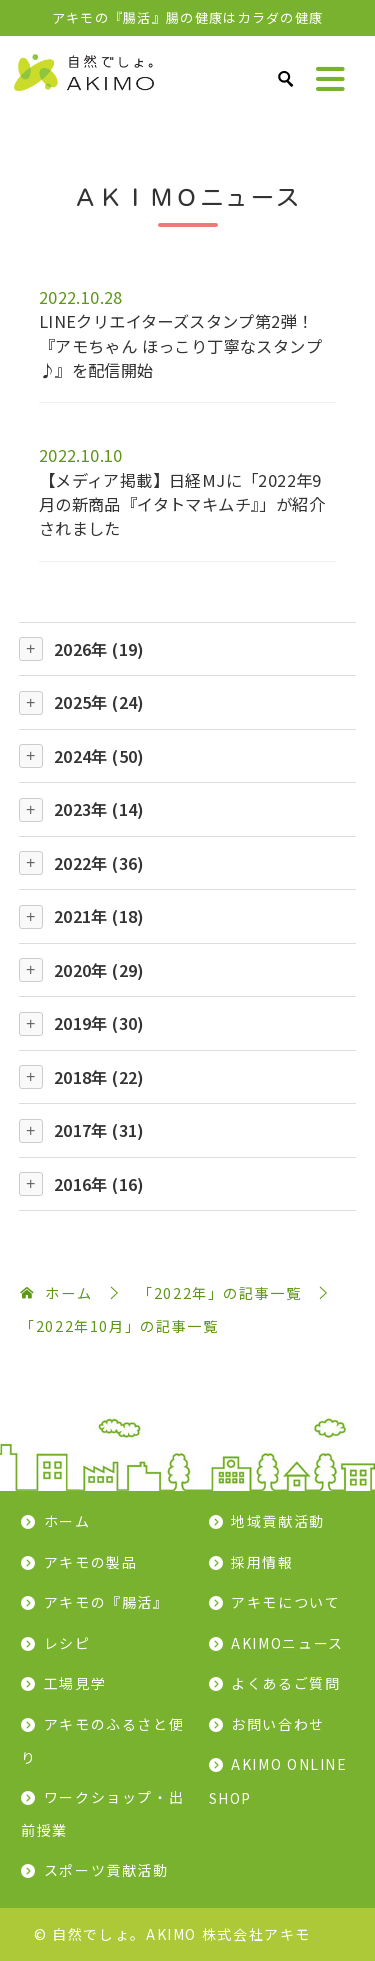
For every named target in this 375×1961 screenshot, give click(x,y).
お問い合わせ (278, 1724)
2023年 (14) (99, 809)
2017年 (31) (99, 1130)
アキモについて (285, 1602)
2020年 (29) (99, 970)
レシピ (67, 1643)
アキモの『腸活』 (106, 1602)
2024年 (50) (99, 756)
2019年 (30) (99, 1023)
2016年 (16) (99, 1184)
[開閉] (31, 649)
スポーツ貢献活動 (106, 1870)
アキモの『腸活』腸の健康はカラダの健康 (188, 17)
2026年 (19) (99, 649)
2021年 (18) (99, 916)
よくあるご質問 (285, 1683)
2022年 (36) (99, 863)
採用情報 (262, 1562)
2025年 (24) (99, 702)
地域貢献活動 (278, 1521)
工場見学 (75, 1683)
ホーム (67, 1521)
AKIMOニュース (287, 1643)
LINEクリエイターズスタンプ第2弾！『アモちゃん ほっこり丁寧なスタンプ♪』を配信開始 (180, 345)
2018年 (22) (99, 1077)
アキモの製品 (91, 1562)
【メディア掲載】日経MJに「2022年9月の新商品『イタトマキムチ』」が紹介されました (182, 504)
